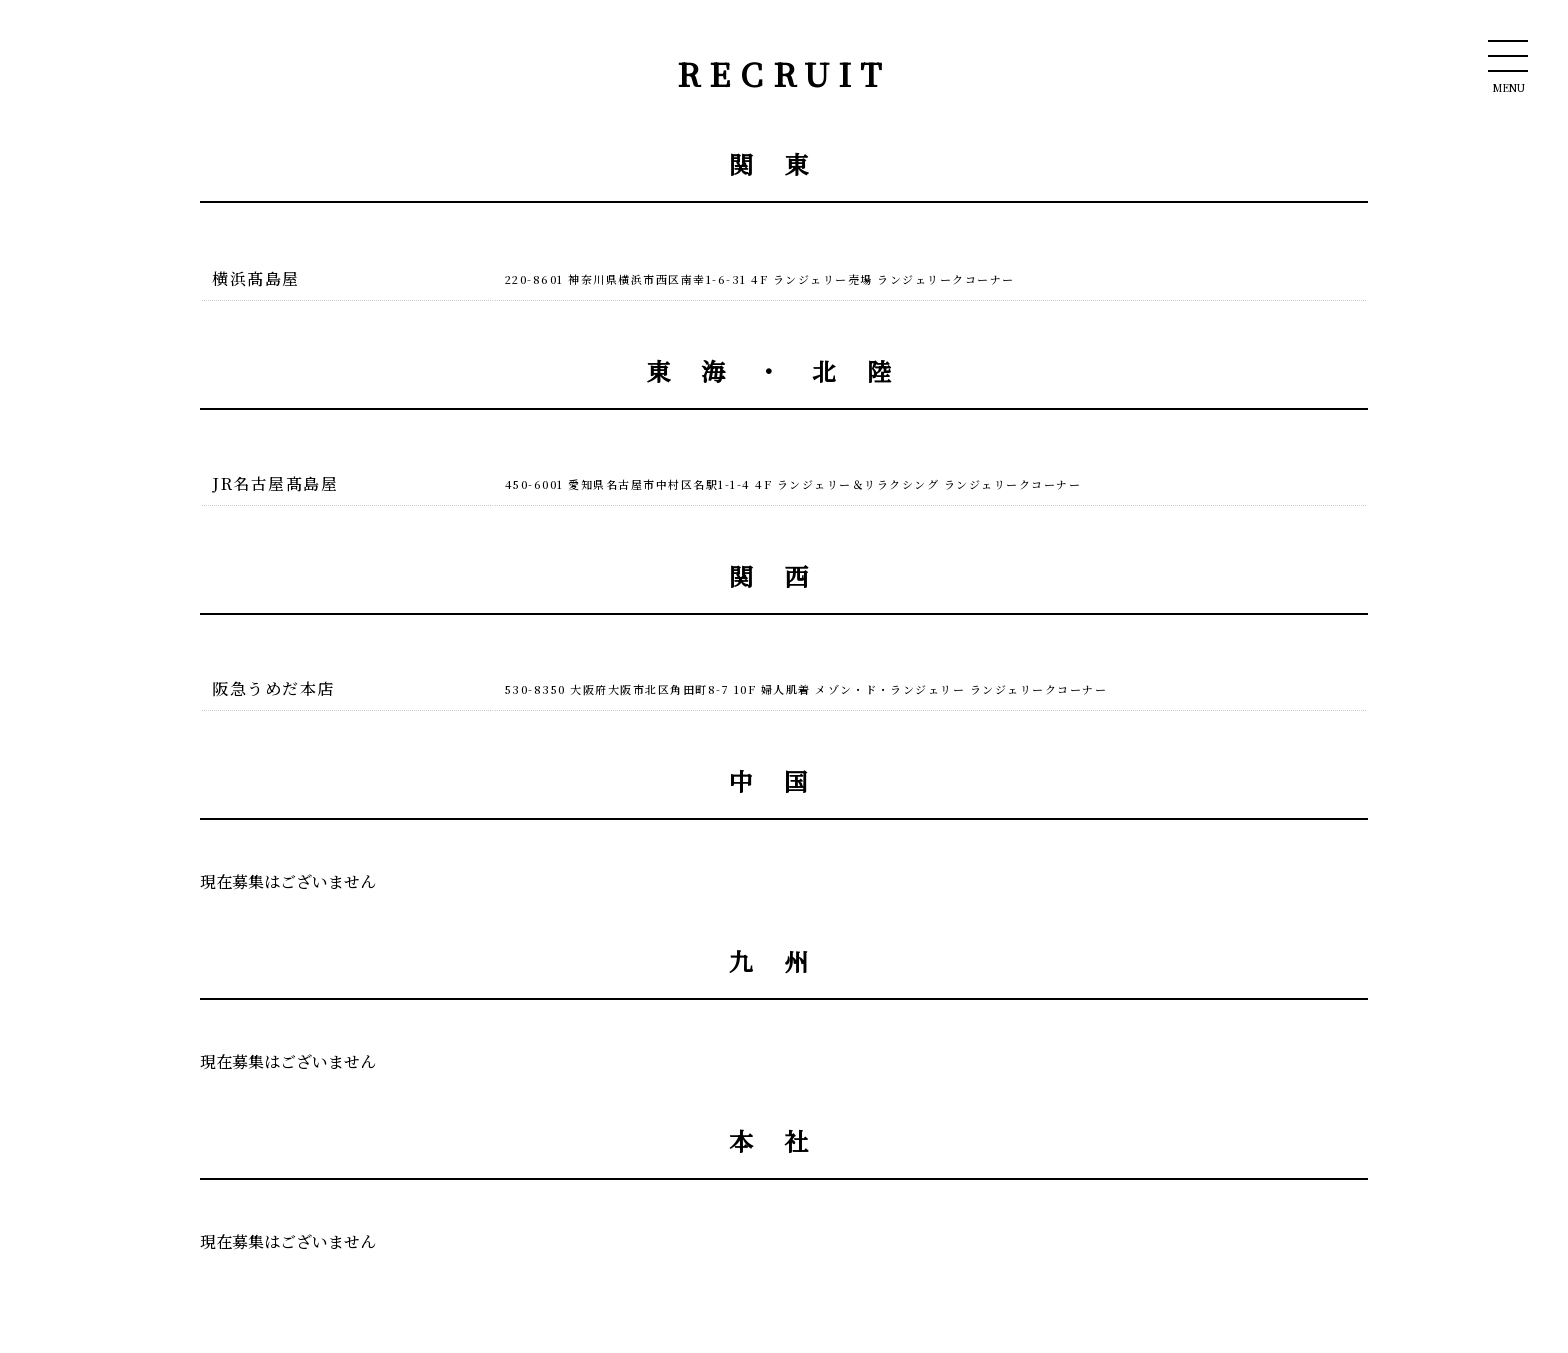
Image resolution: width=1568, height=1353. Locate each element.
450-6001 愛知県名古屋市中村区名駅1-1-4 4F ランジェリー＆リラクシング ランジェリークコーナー (793, 484)
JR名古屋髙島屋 (275, 483)
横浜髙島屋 (256, 278)
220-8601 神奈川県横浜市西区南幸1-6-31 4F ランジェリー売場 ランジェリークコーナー (760, 279)
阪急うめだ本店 (273, 688)
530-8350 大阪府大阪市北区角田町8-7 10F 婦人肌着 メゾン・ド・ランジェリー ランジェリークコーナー (806, 689)
